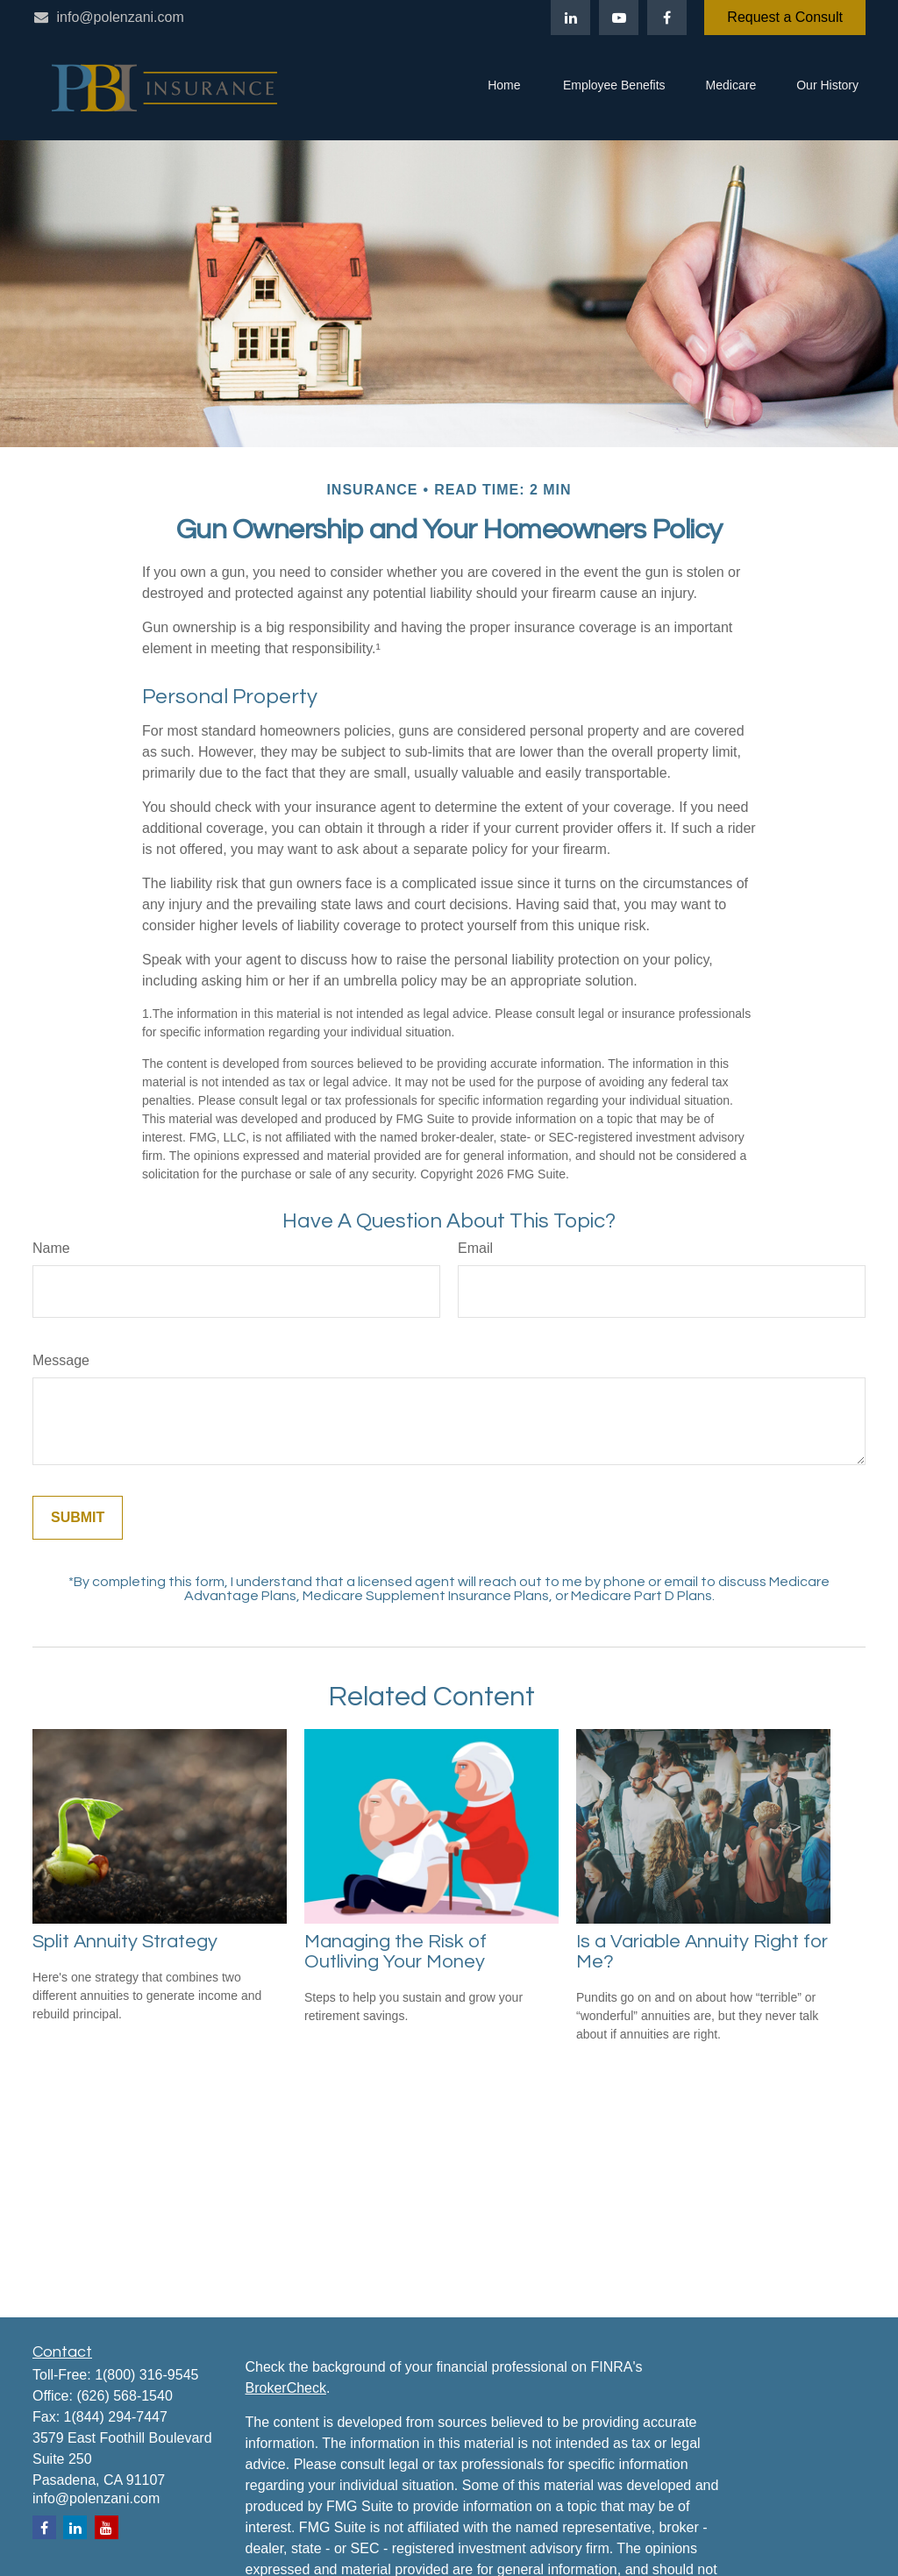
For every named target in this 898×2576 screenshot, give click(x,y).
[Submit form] (77, 1518)
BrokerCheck (286, 2387)
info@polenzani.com (108, 17)
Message (60, 1360)
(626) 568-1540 (124, 2395)
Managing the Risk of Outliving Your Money (395, 1952)
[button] (504, 87)
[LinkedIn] (570, 17)
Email (475, 1248)
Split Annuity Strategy (124, 1942)
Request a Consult (785, 17)
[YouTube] (618, 17)
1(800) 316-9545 (146, 2374)
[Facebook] (667, 17)
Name (51, 1248)
